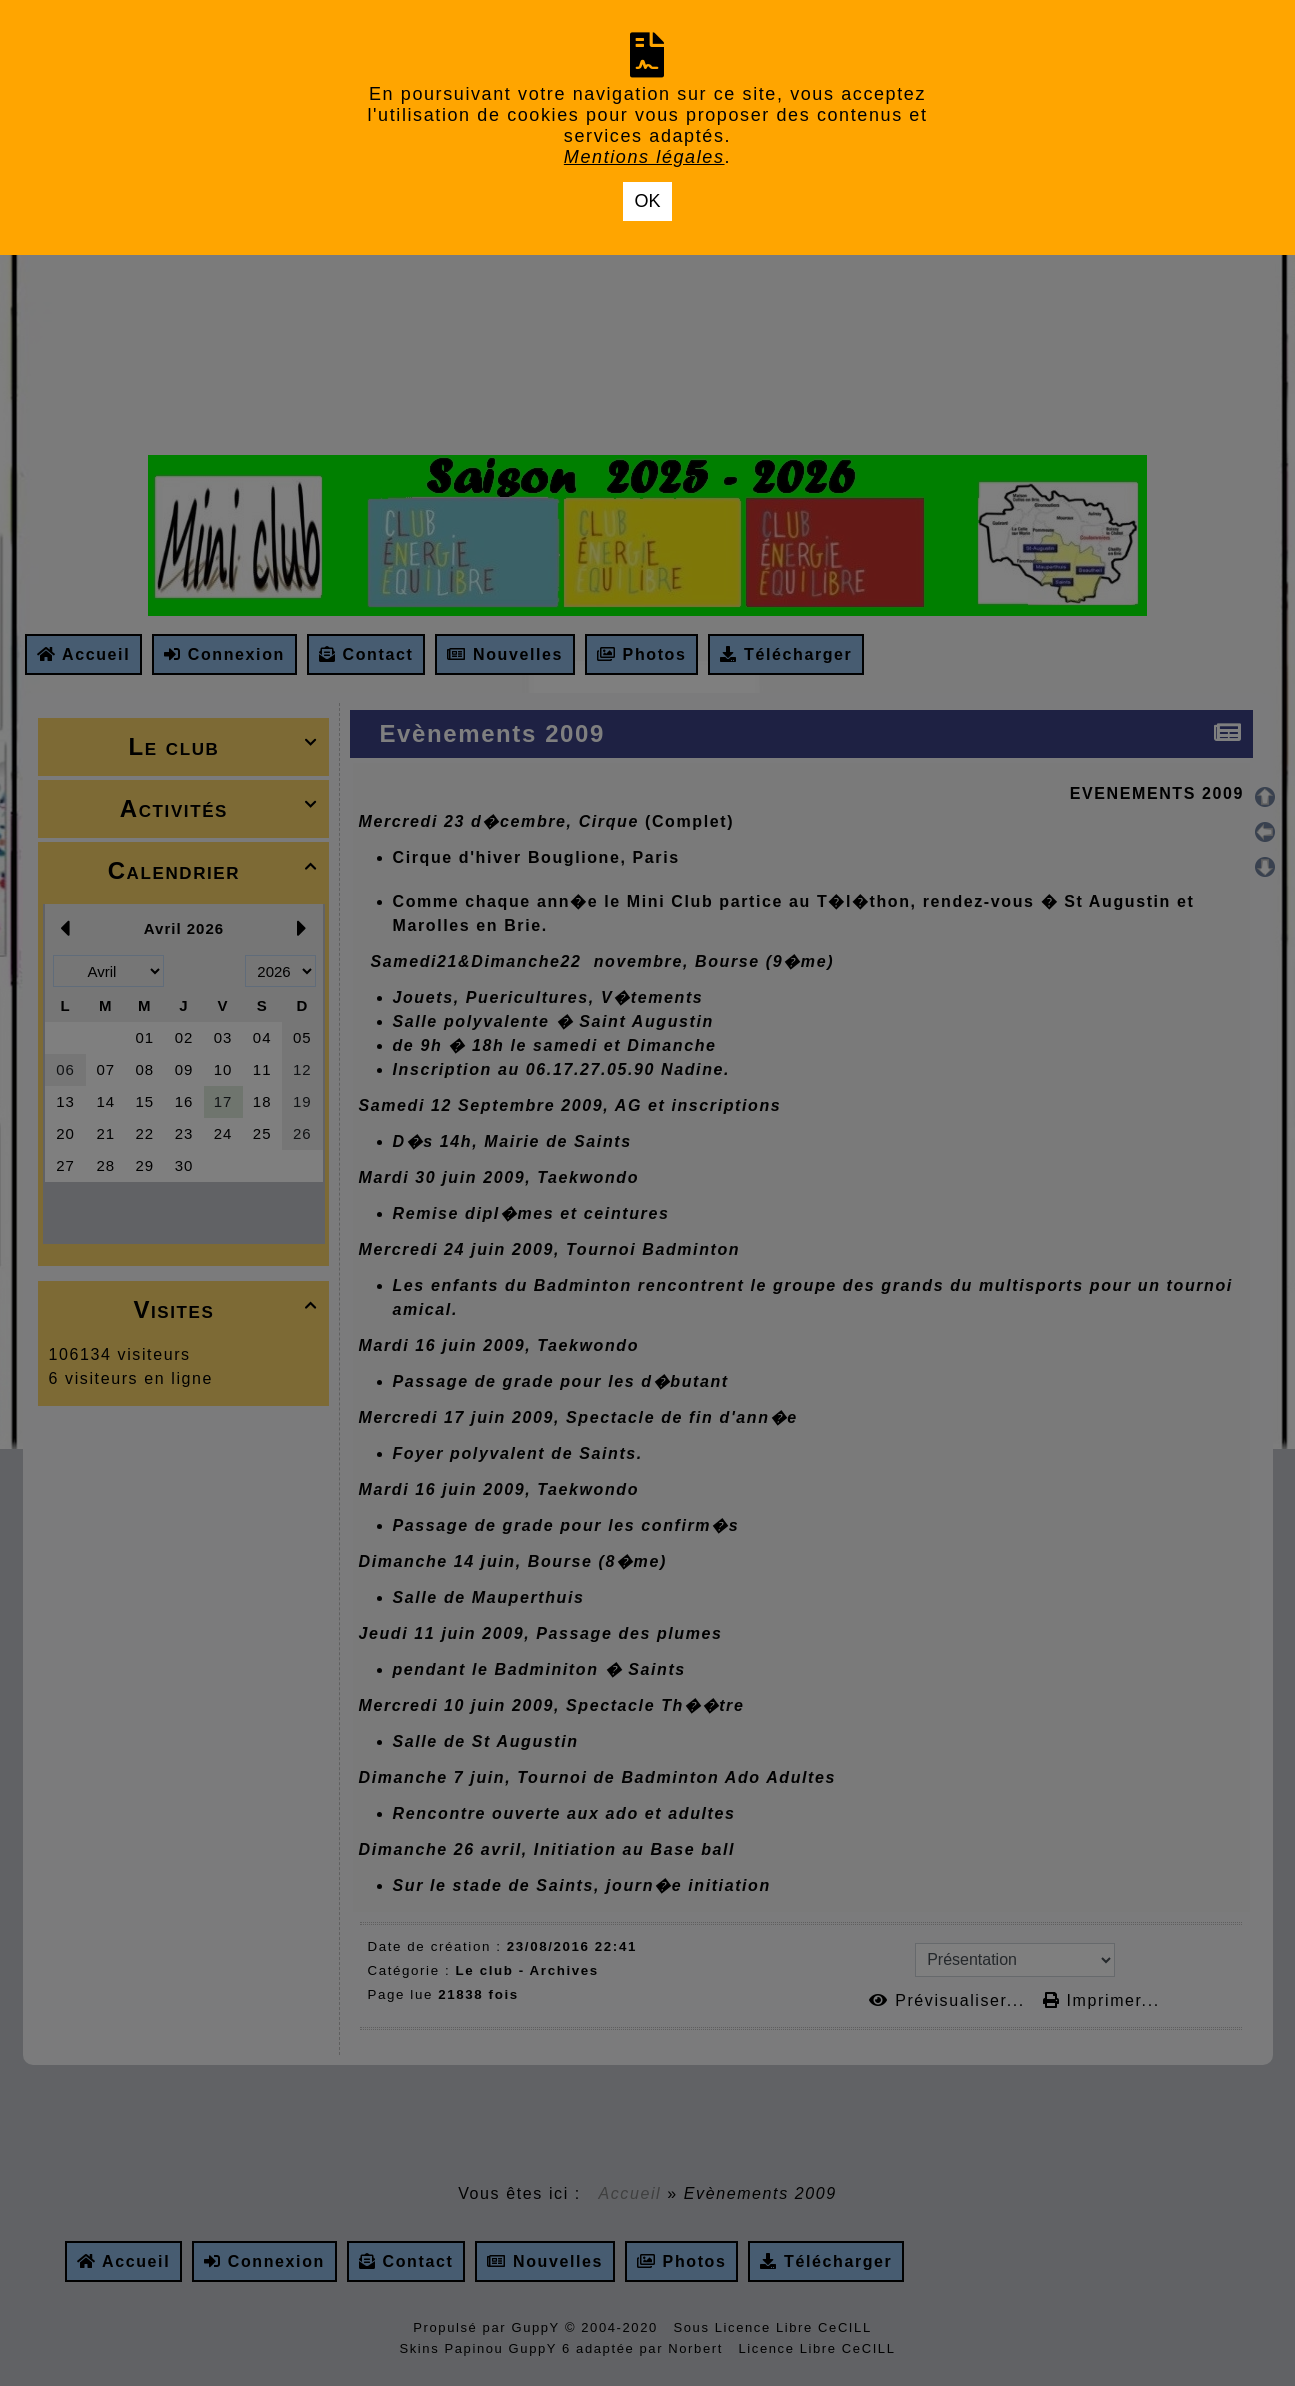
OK (647, 201)
